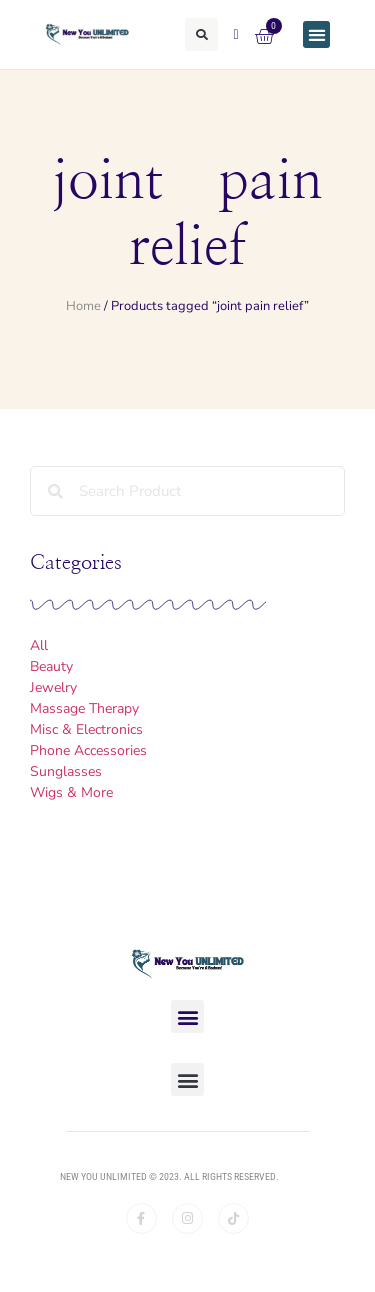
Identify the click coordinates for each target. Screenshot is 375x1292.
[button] (201, 34)
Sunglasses (66, 771)
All (39, 645)
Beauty (51, 666)
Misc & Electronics (86, 729)
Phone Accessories (88, 750)
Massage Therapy (84, 708)
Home (83, 306)
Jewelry (53, 687)
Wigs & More (71, 792)
